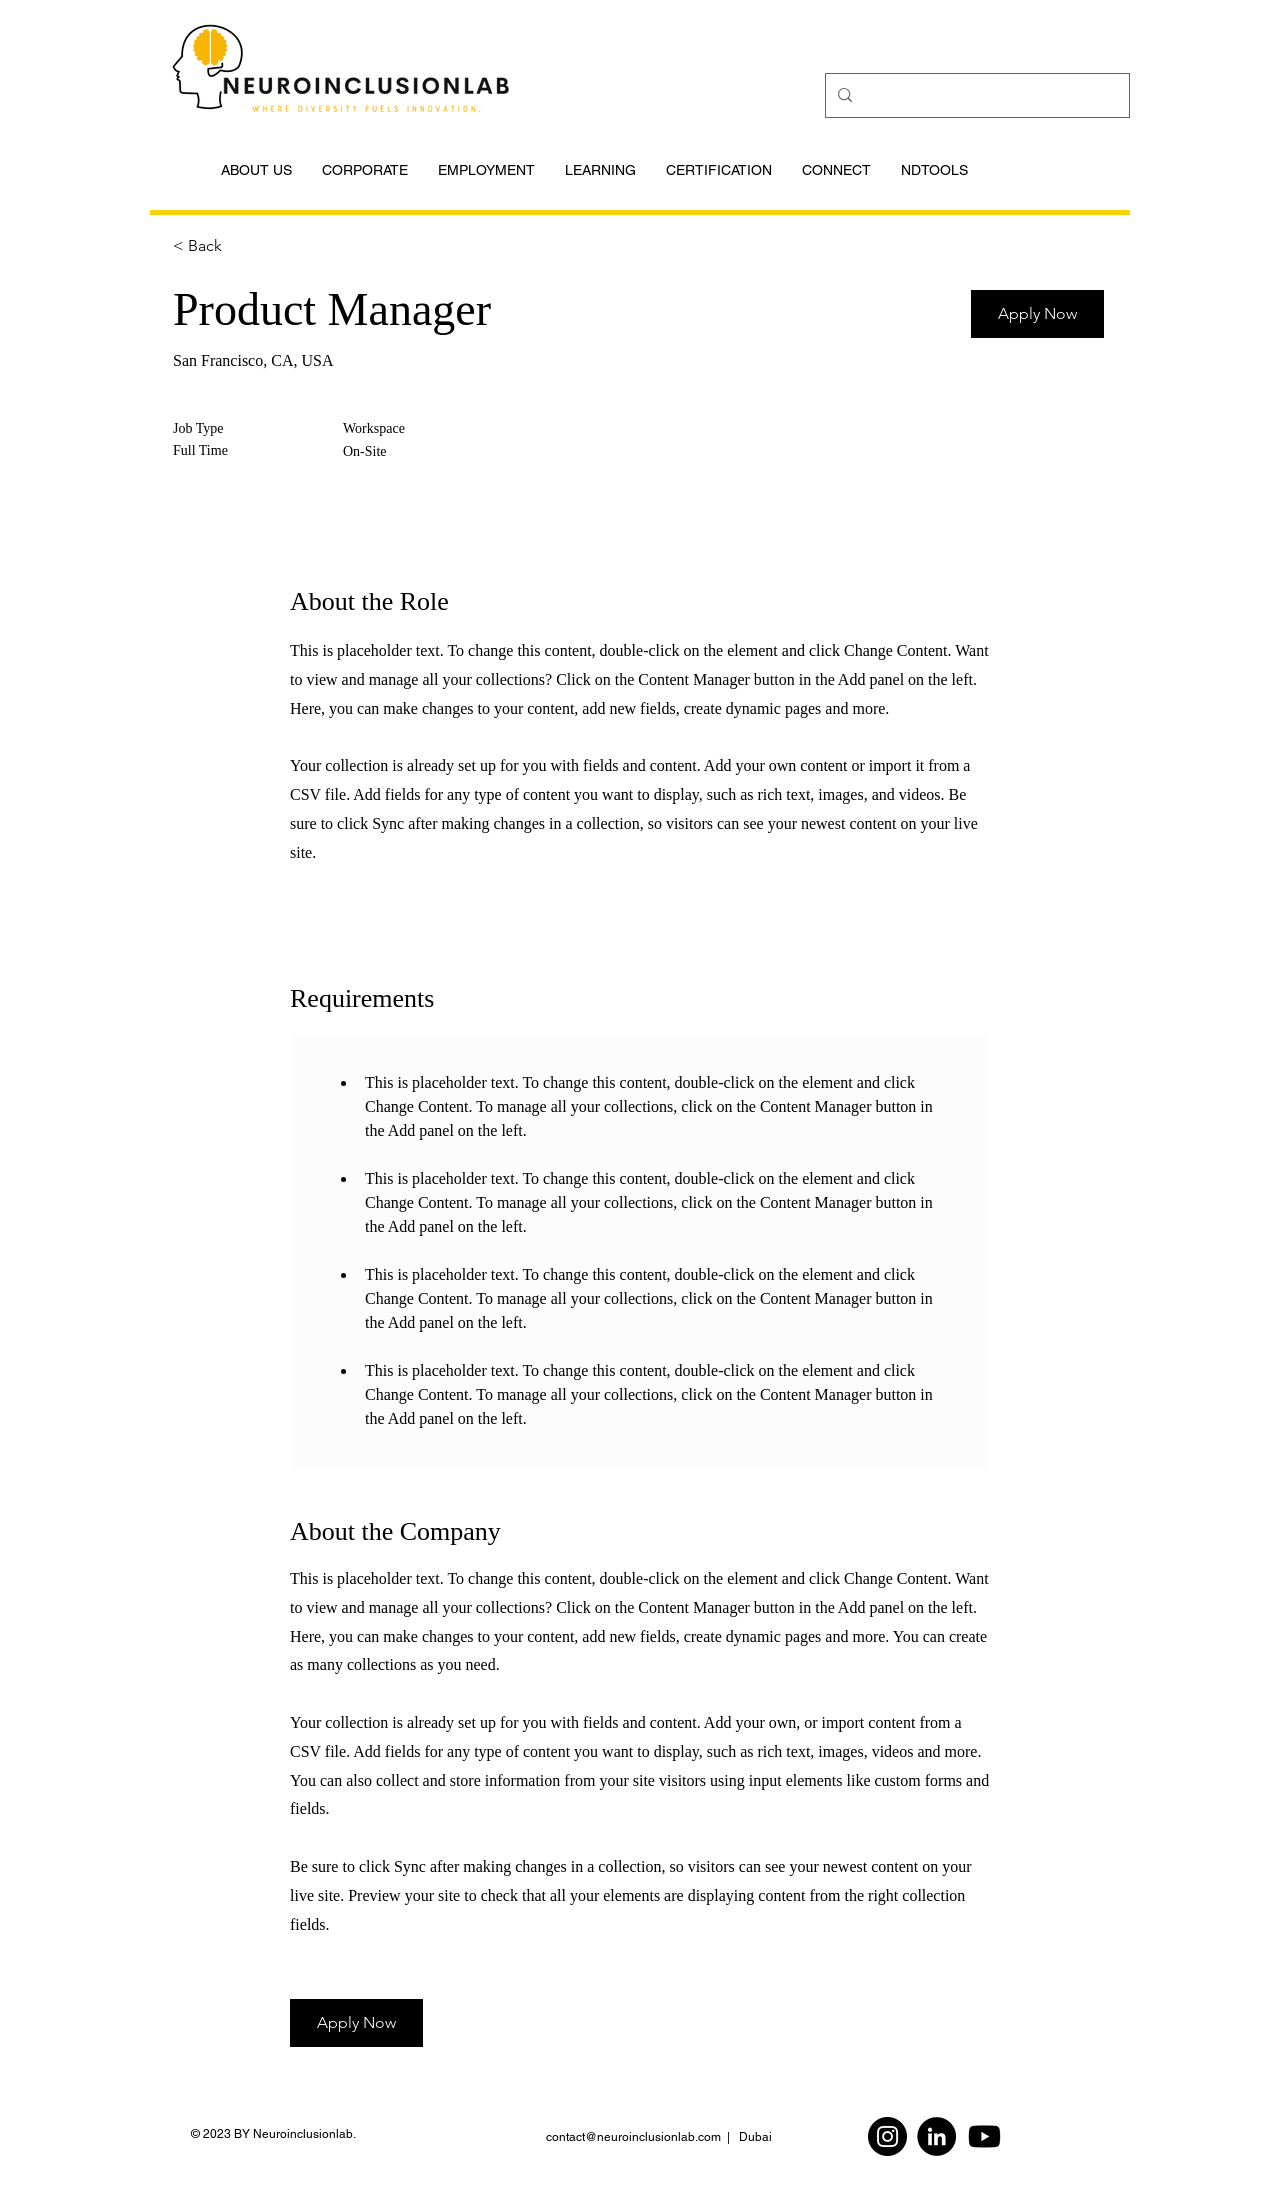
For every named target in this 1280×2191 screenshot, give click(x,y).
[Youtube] (984, 2136)
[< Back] (244, 246)
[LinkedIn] (936, 2136)
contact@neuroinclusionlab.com (633, 2137)
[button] (1037, 314)
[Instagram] (887, 2136)
